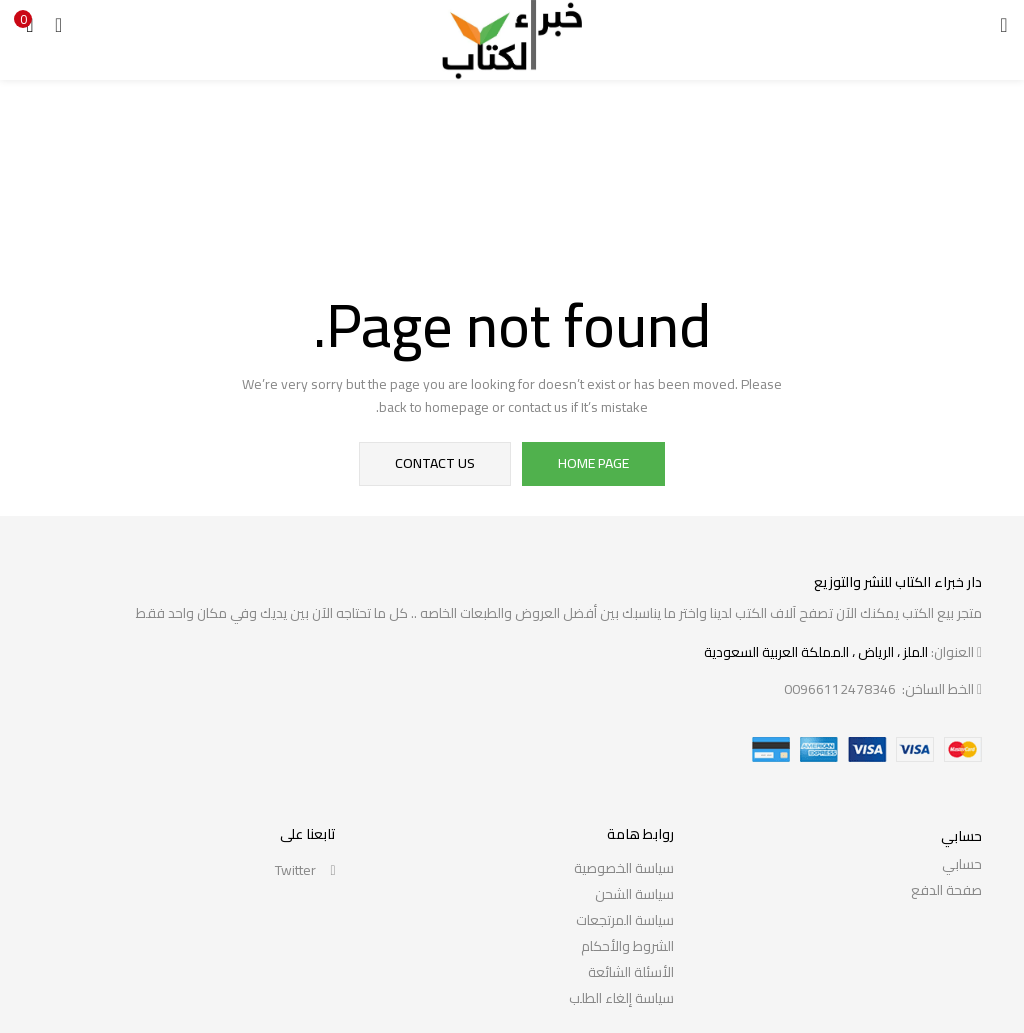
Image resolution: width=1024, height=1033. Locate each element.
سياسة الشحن (634, 894)
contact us (436, 464)
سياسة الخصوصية (624, 868)
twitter (305, 870)
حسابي (962, 864)
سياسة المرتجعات (625, 920)
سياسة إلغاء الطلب (621, 998)
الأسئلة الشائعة (631, 972)
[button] (30, 25)
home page (593, 464)
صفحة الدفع (946, 890)
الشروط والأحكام (627, 946)
